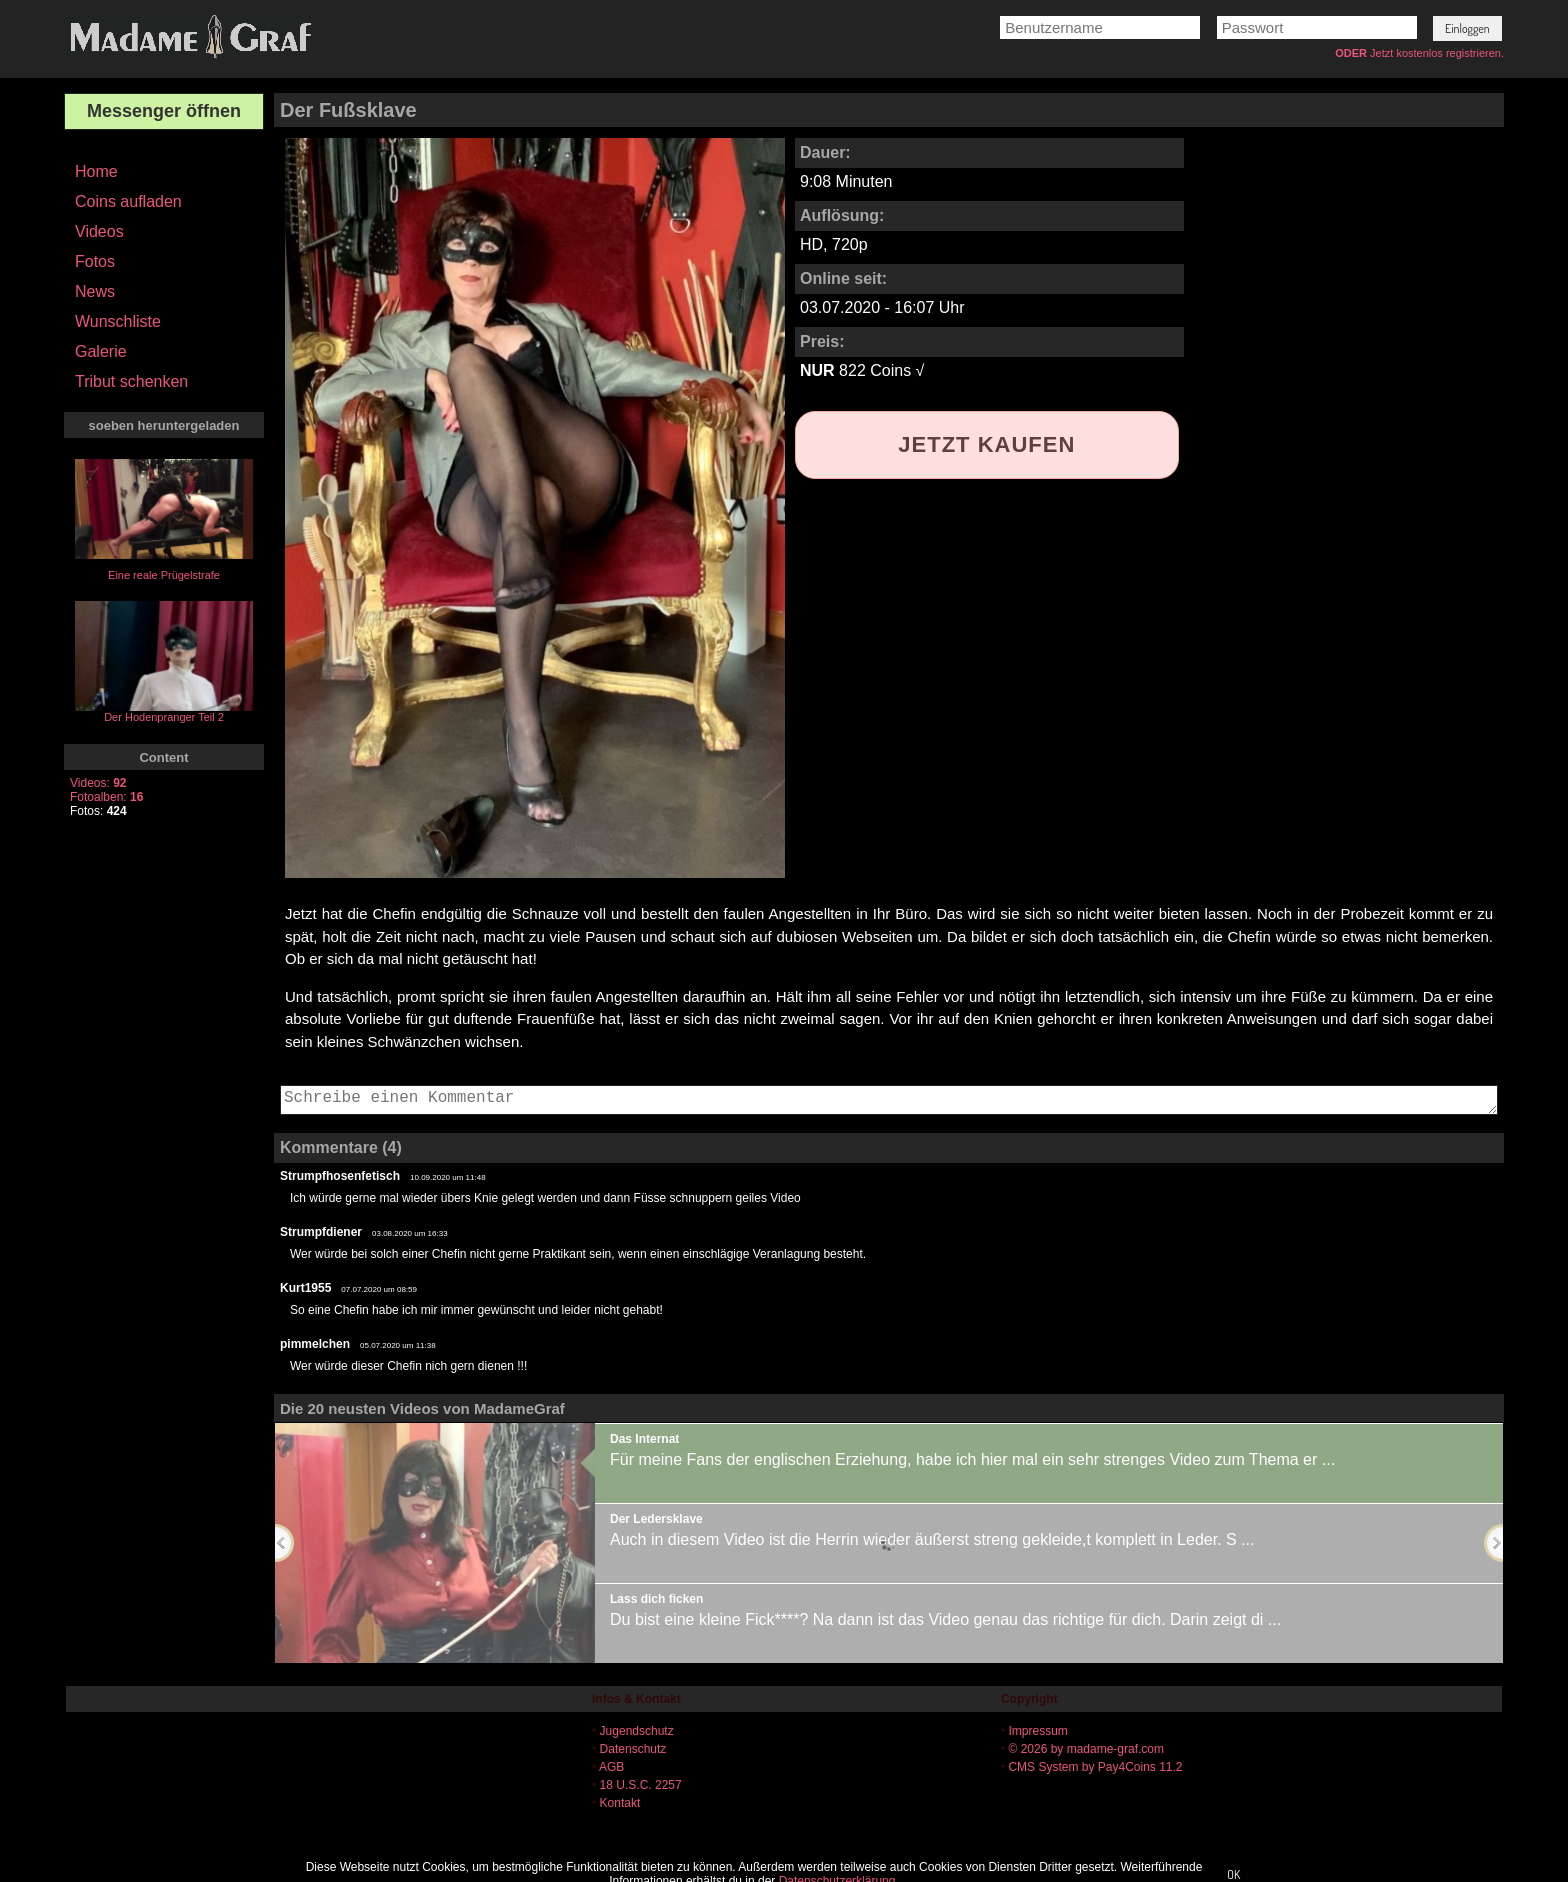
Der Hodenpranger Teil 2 (164, 717)
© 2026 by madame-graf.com (1086, 1749)
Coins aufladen (128, 201)
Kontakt (620, 1803)
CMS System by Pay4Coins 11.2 (1095, 1767)
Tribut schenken (131, 381)
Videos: (98, 783)
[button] (1467, 28)
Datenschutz (633, 1749)
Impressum (1037, 1731)
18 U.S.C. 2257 (641, 1785)
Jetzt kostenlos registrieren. (1437, 53)
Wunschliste (118, 321)
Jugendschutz (637, 1731)
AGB (611, 1767)
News (95, 291)
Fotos (95, 261)
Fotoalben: (106, 797)
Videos (99, 231)
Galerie (101, 351)
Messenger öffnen (164, 111)
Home (96, 171)
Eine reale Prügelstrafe (164, 575)
